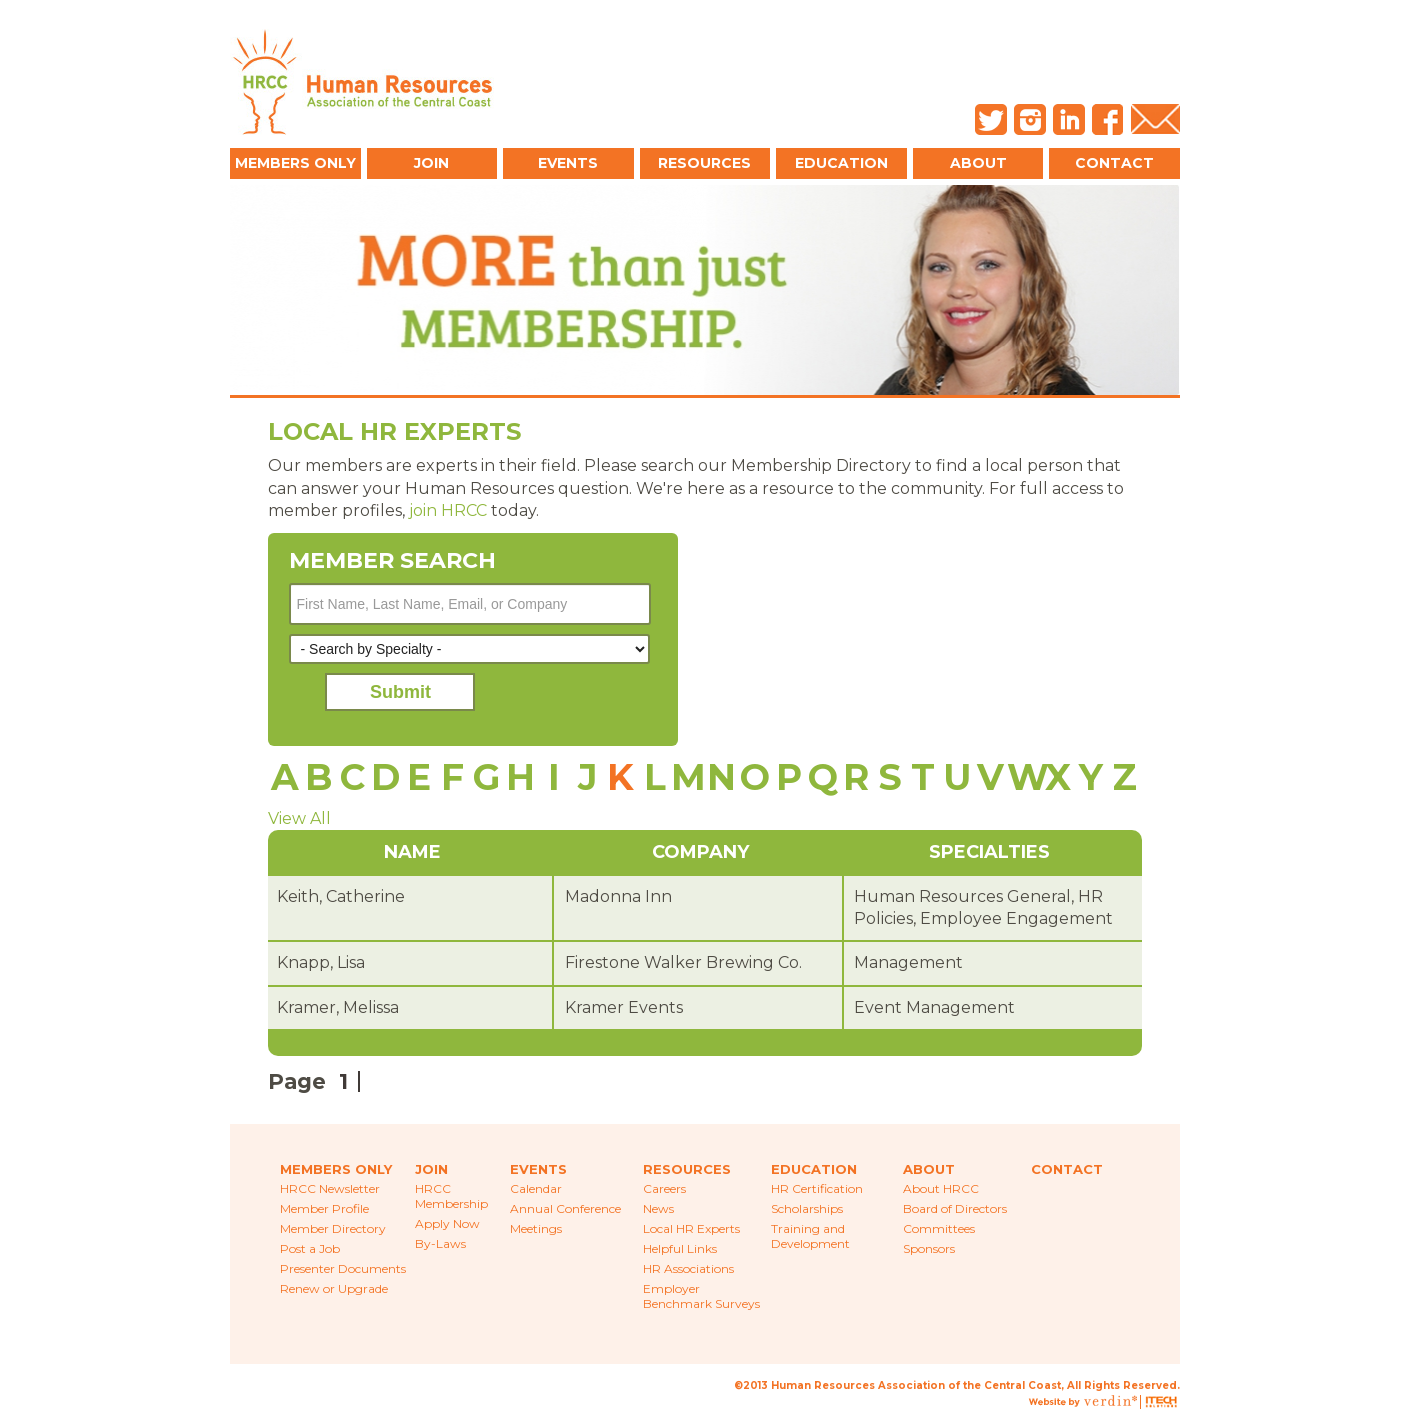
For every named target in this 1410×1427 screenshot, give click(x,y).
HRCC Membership (451, 1196)
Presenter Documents (343, 1268)
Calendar (536, 1188)
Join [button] (431, 163)
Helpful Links (680, 1248)
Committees (939, 1228)
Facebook (1108, 119)
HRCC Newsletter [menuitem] (330, 1188)
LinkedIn (1069, 119)
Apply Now (447, 1223)
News (658, 1208)
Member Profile (324, 1208)
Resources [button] (704, 163)
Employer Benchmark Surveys (701, 1296)
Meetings (536, 1228)
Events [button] (568, 163)
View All (299, 818)
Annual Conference (565, 1208)
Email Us (1155, 119)
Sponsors (929, 1248)
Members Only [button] (295, 163)
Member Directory (333, 1228)
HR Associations (688, 1268)
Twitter (991, 119)
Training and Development (810, 1236)
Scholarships (807, 1208)
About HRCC (941, 1188)
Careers (664, 1188)
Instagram (1030, 119)
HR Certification (817, 1188)
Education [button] (841, 163)
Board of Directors (955, 1208)
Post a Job (310, 1248)
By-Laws (440, 1243)
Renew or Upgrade (334, 1288)
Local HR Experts (691, 1228)
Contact (1114, 163)
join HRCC (448, 510)
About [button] (978, 163)
